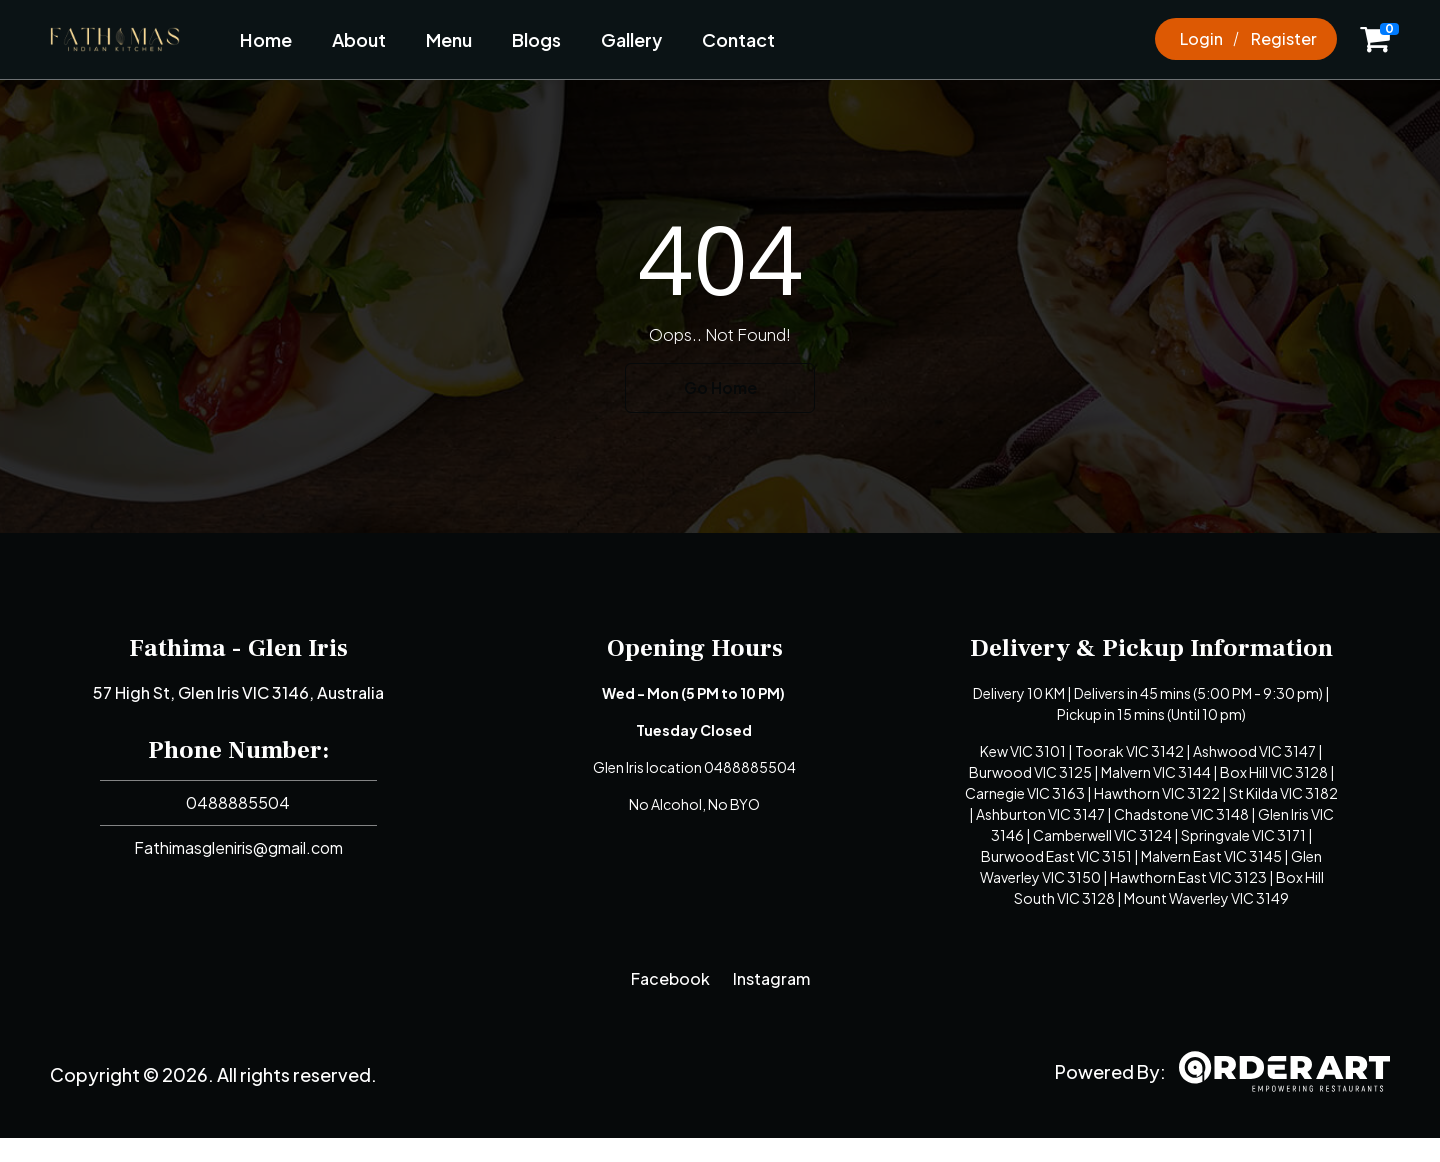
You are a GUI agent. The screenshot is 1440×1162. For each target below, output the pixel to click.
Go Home (720, 387)
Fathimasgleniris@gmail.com (238, 847)
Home (266, 39)
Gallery (631, 39)
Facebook (670, 978)
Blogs (536, 39)
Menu (449, 39)
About (359, 39)
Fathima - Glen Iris (238, 648)
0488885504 (238, 802)
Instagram (771, 978)
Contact (738, 39)
